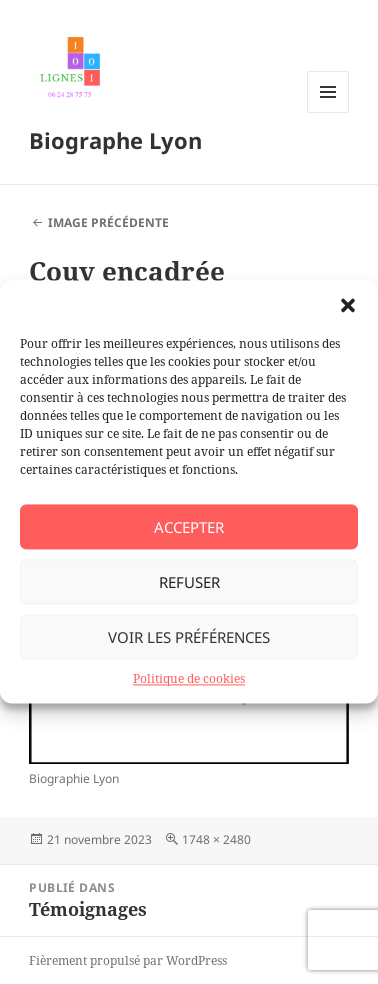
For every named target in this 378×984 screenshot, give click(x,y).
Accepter (189, 527)
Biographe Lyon (115, 140)
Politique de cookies (189, 678)
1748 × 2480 (216, 839)
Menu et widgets (328, 112)
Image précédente (108, 222)
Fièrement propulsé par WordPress (128, 960)
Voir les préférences (189, 637)
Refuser (189, 582)
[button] (348, 305)
